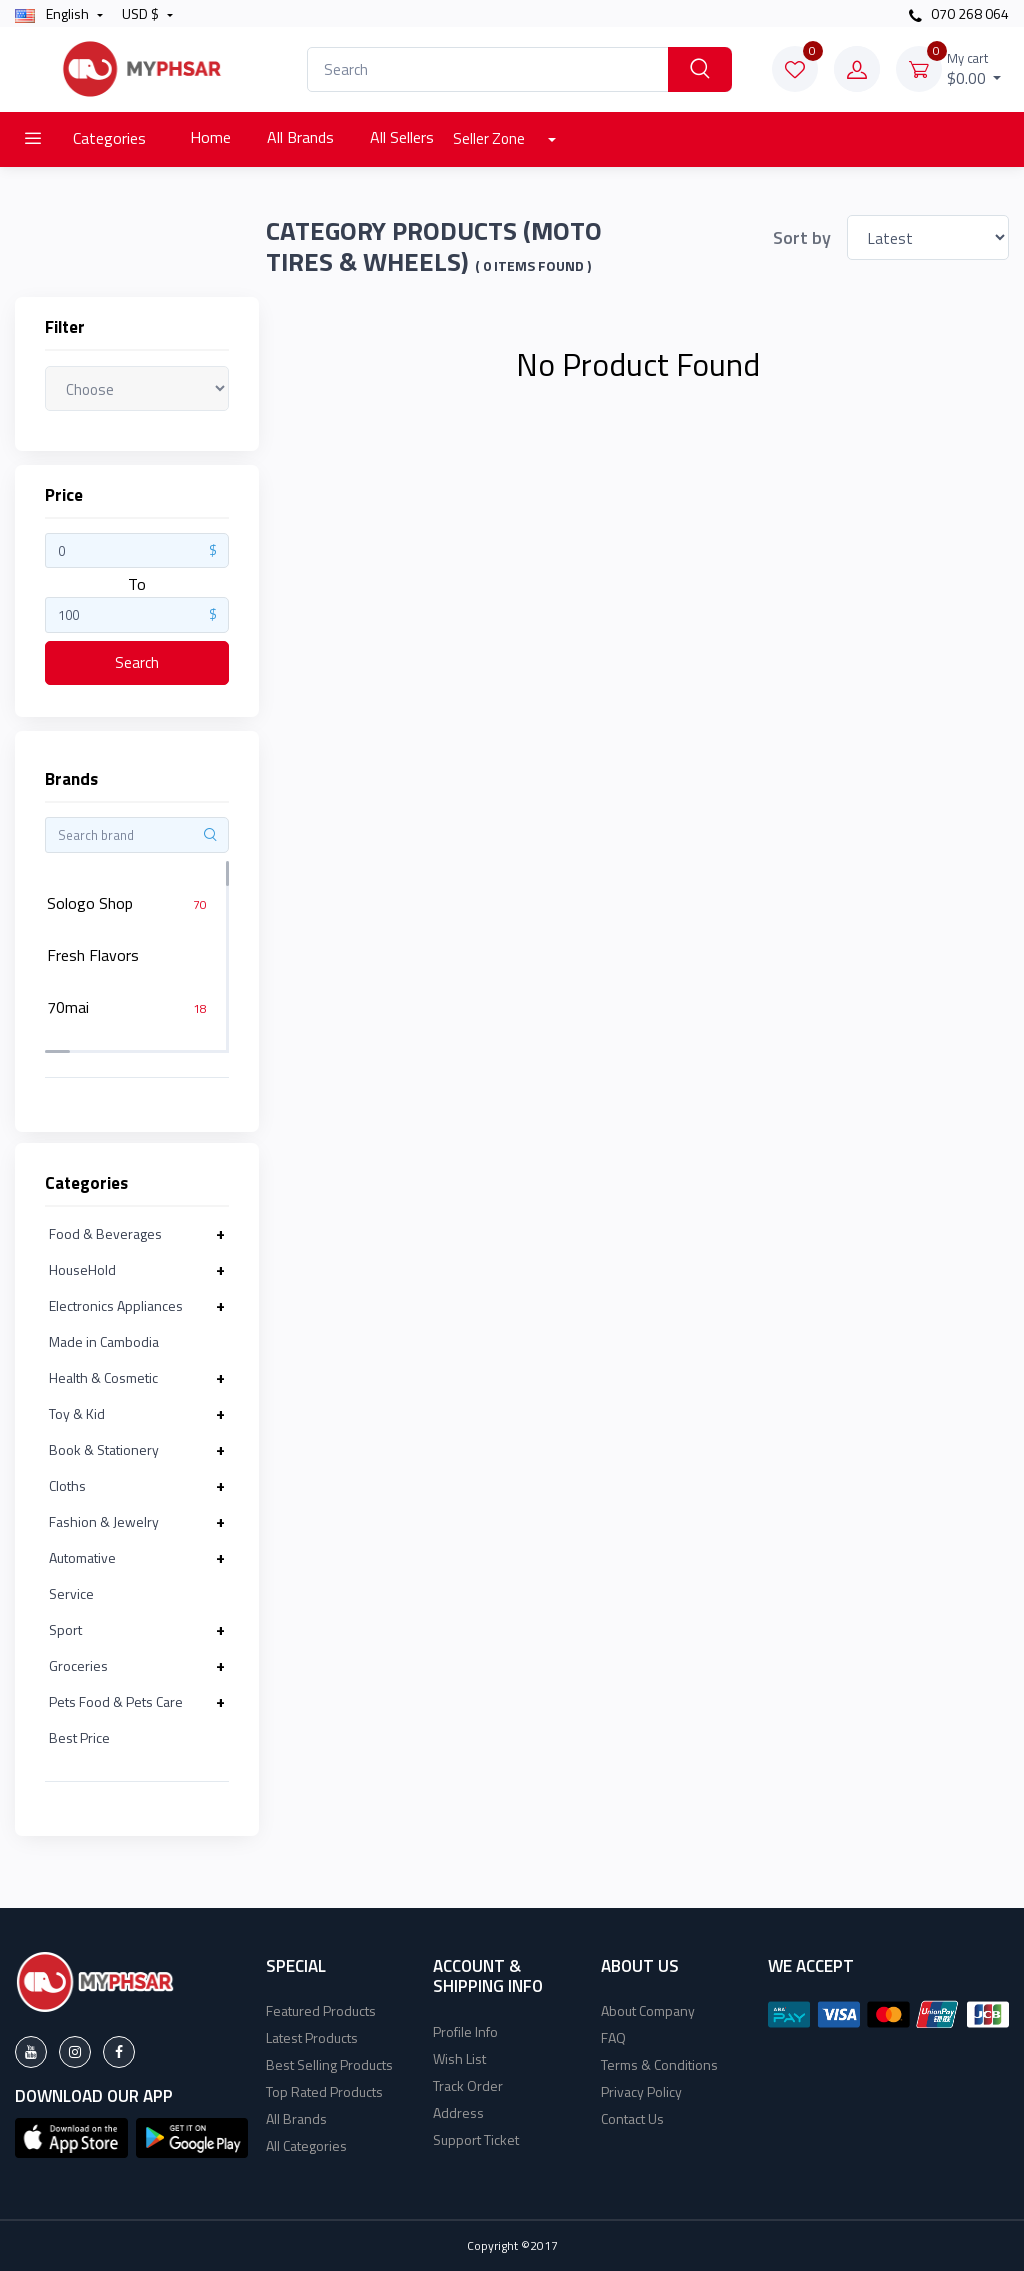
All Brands (300, 137)
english (53, 13)
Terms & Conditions (659, 2064)
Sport (65, 1629)
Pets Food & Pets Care (116, 1701)
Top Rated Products (324, 2091)
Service (71, 1593)
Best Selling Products (329, 2064)
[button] (71, 2136)
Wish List (459, 2058)
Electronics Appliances (116, 1305)
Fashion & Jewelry (104, 1521)
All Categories (306, 2145)
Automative (82, 1557)
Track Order (468, 2085)
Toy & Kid (77, 1413)
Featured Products (321, 2010)
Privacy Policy (641, 2091)
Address (458, 2112)
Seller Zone (490, 138)
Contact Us (632, 2118)
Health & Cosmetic (103, 1377)
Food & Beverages (105, 1233)
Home (210, 137)
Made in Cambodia (104, 1341)
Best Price (79, 1737)
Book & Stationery (104, 1449)
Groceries (78, 1665)
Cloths (67, 1485)
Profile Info (465, 2031)
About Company (648, 2010)
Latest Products (312, 2037)
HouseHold (82, 1269)
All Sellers (402, 137)
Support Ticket (476, 2139)
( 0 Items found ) (533, 266)
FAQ (613, 2037)
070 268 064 (959, 13)
